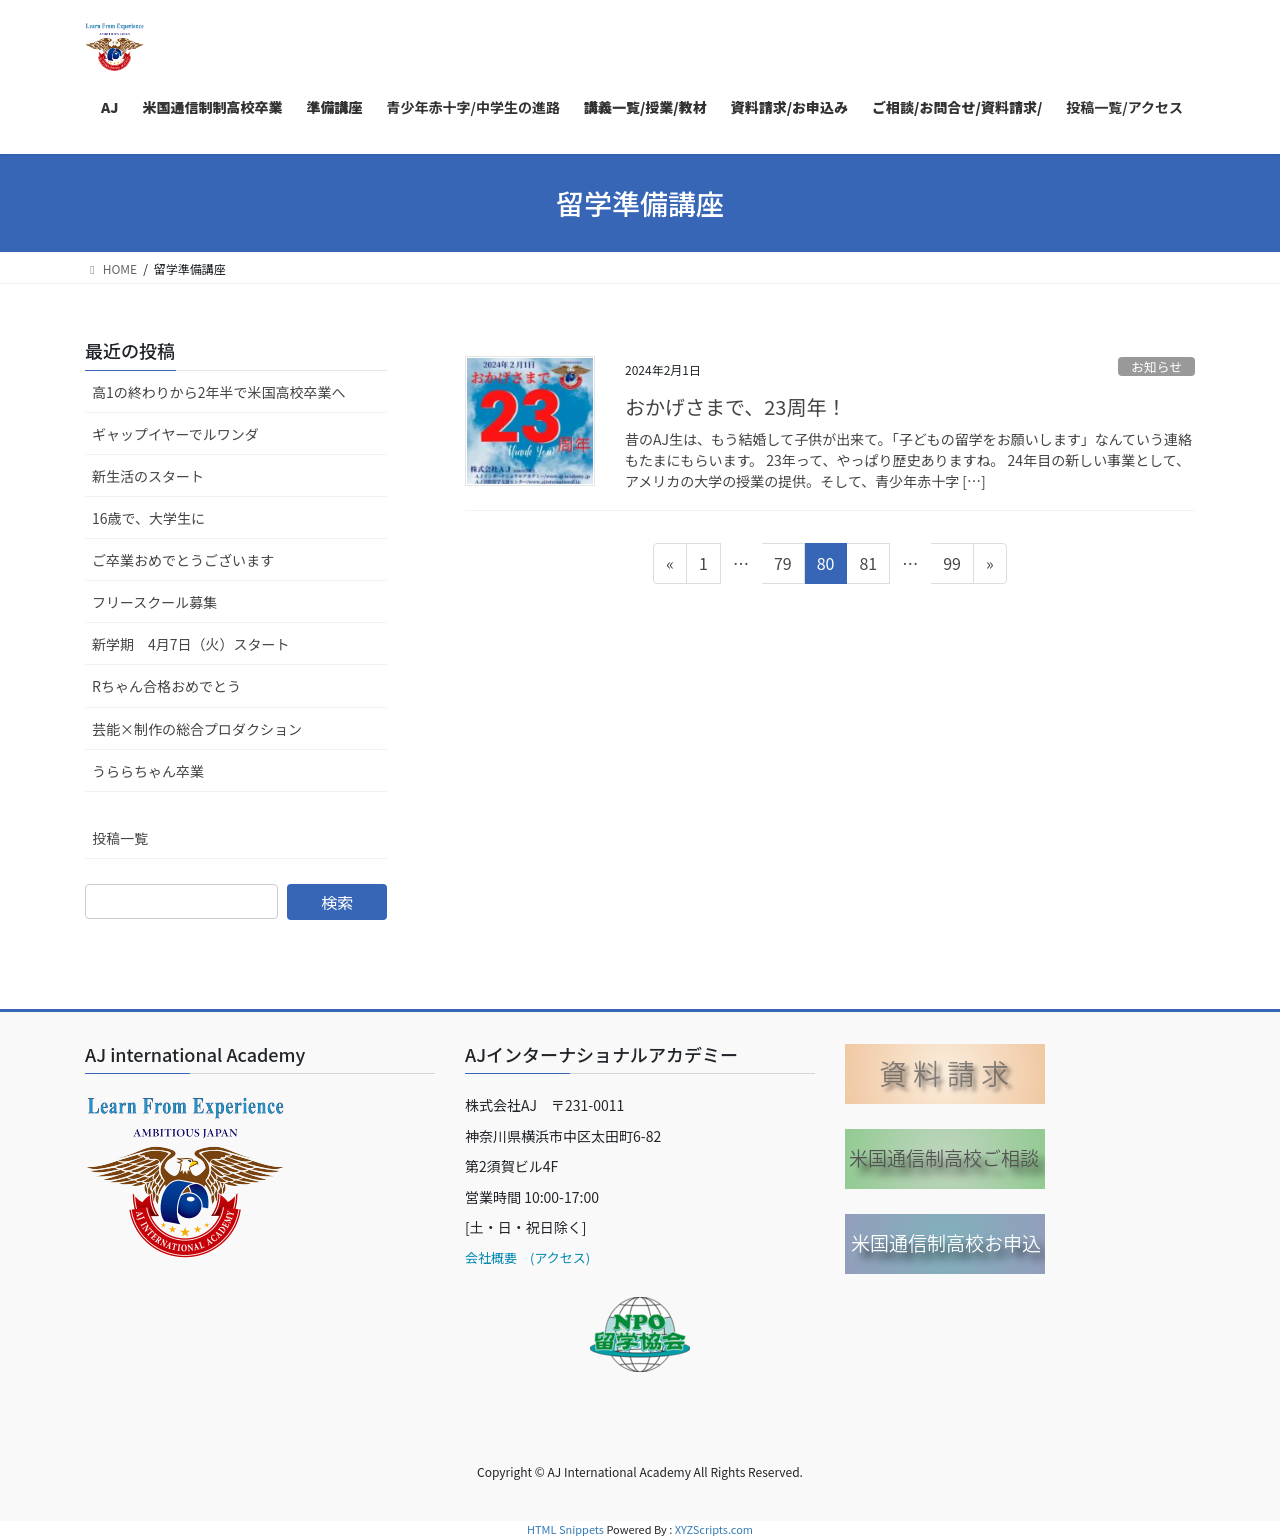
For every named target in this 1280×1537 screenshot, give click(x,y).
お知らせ (1156, 366)
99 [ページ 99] (951, 566)
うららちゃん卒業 (148, 771)
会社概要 (491, 1257)
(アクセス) (553, 1257)
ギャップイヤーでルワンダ (175, 434)
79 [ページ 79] (782, 566)
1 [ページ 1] (706, 566)
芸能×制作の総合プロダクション (197, 729)
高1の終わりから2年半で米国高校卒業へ (219, 392)
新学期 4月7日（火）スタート (191, 644)
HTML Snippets (565, 1529)
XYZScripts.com (714, 1529)
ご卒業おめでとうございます (183, 560)
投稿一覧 (120, 838)
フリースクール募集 (154, 602)
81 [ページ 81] (867, 566)
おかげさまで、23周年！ (735, 406)
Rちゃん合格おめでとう (166, 686)
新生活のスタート (148, 476)
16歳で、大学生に (148, 518)
